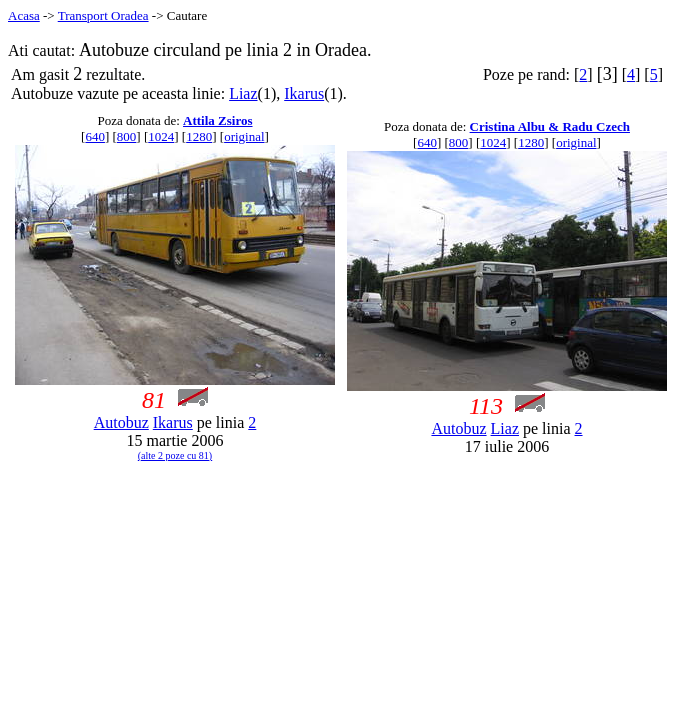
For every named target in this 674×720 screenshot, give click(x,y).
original (244, 136)
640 (95, 136)
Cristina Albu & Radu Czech (550, 126)
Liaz (243, 93)
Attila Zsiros (217, 120)
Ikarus (304, 93)
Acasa (24, 15)
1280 (199, 136)
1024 (161, 136)
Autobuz (121, 422)
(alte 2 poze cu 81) (175, 455)
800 (127, 136)
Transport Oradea (103, 15)
